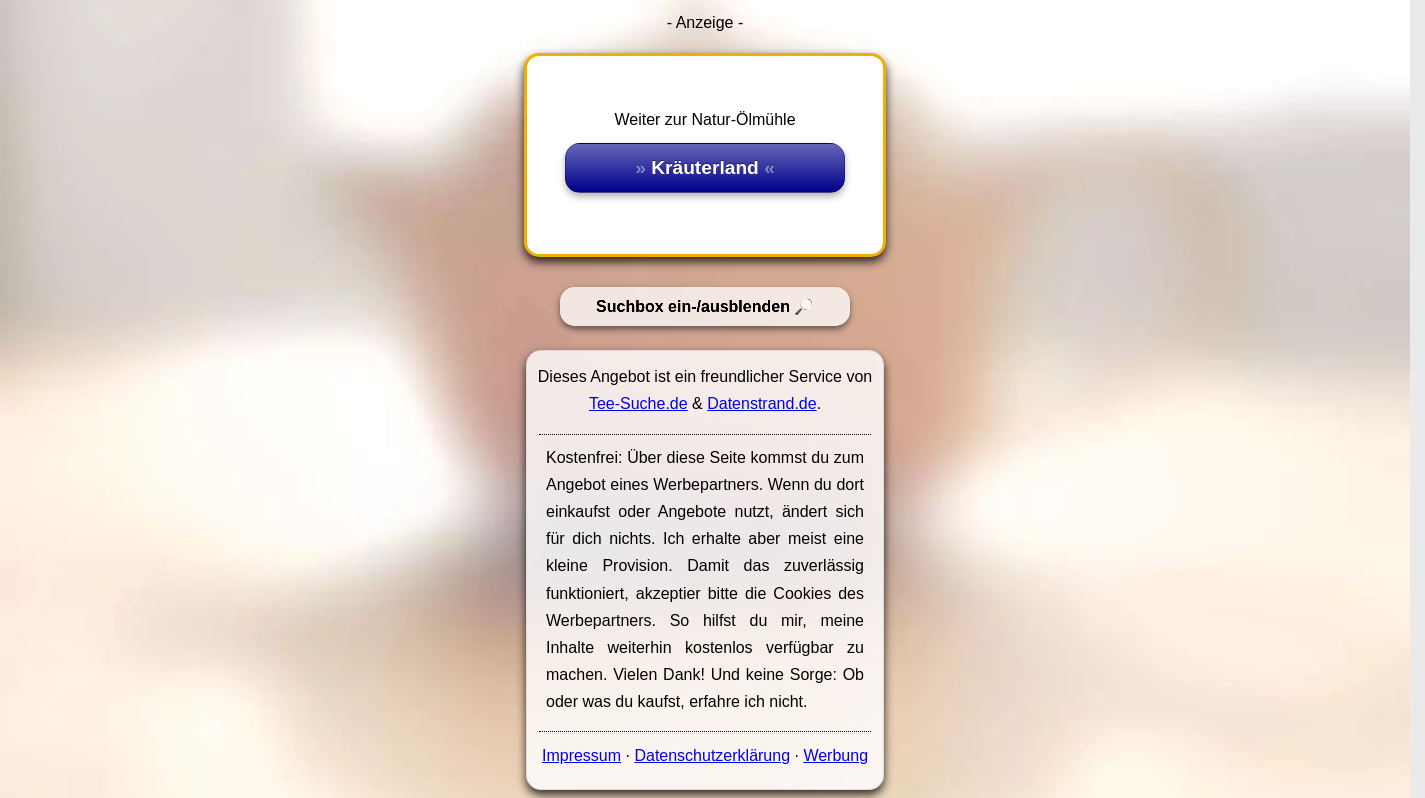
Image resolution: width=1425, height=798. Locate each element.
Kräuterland (705, 167)
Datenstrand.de (761, 403)
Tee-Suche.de (638, 403)
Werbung (835, 755)
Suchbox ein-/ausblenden (693, 306)
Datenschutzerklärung (712, 755)
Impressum (581, 755)
